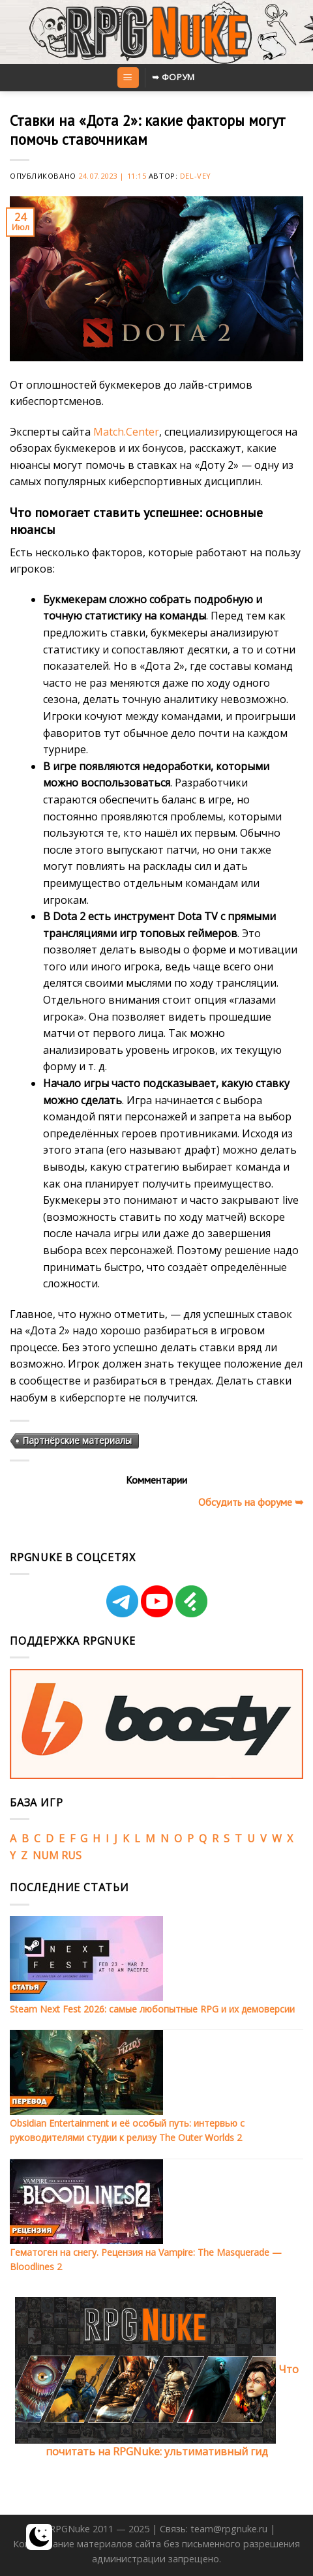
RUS (71, 1855)
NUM (46, 1855)
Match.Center (126, 432)
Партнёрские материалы (77, 1440)
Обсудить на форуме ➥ (250, 1501)
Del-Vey (195, 176)
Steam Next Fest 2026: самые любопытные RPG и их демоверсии (152, 2009)
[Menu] (128, 78)
